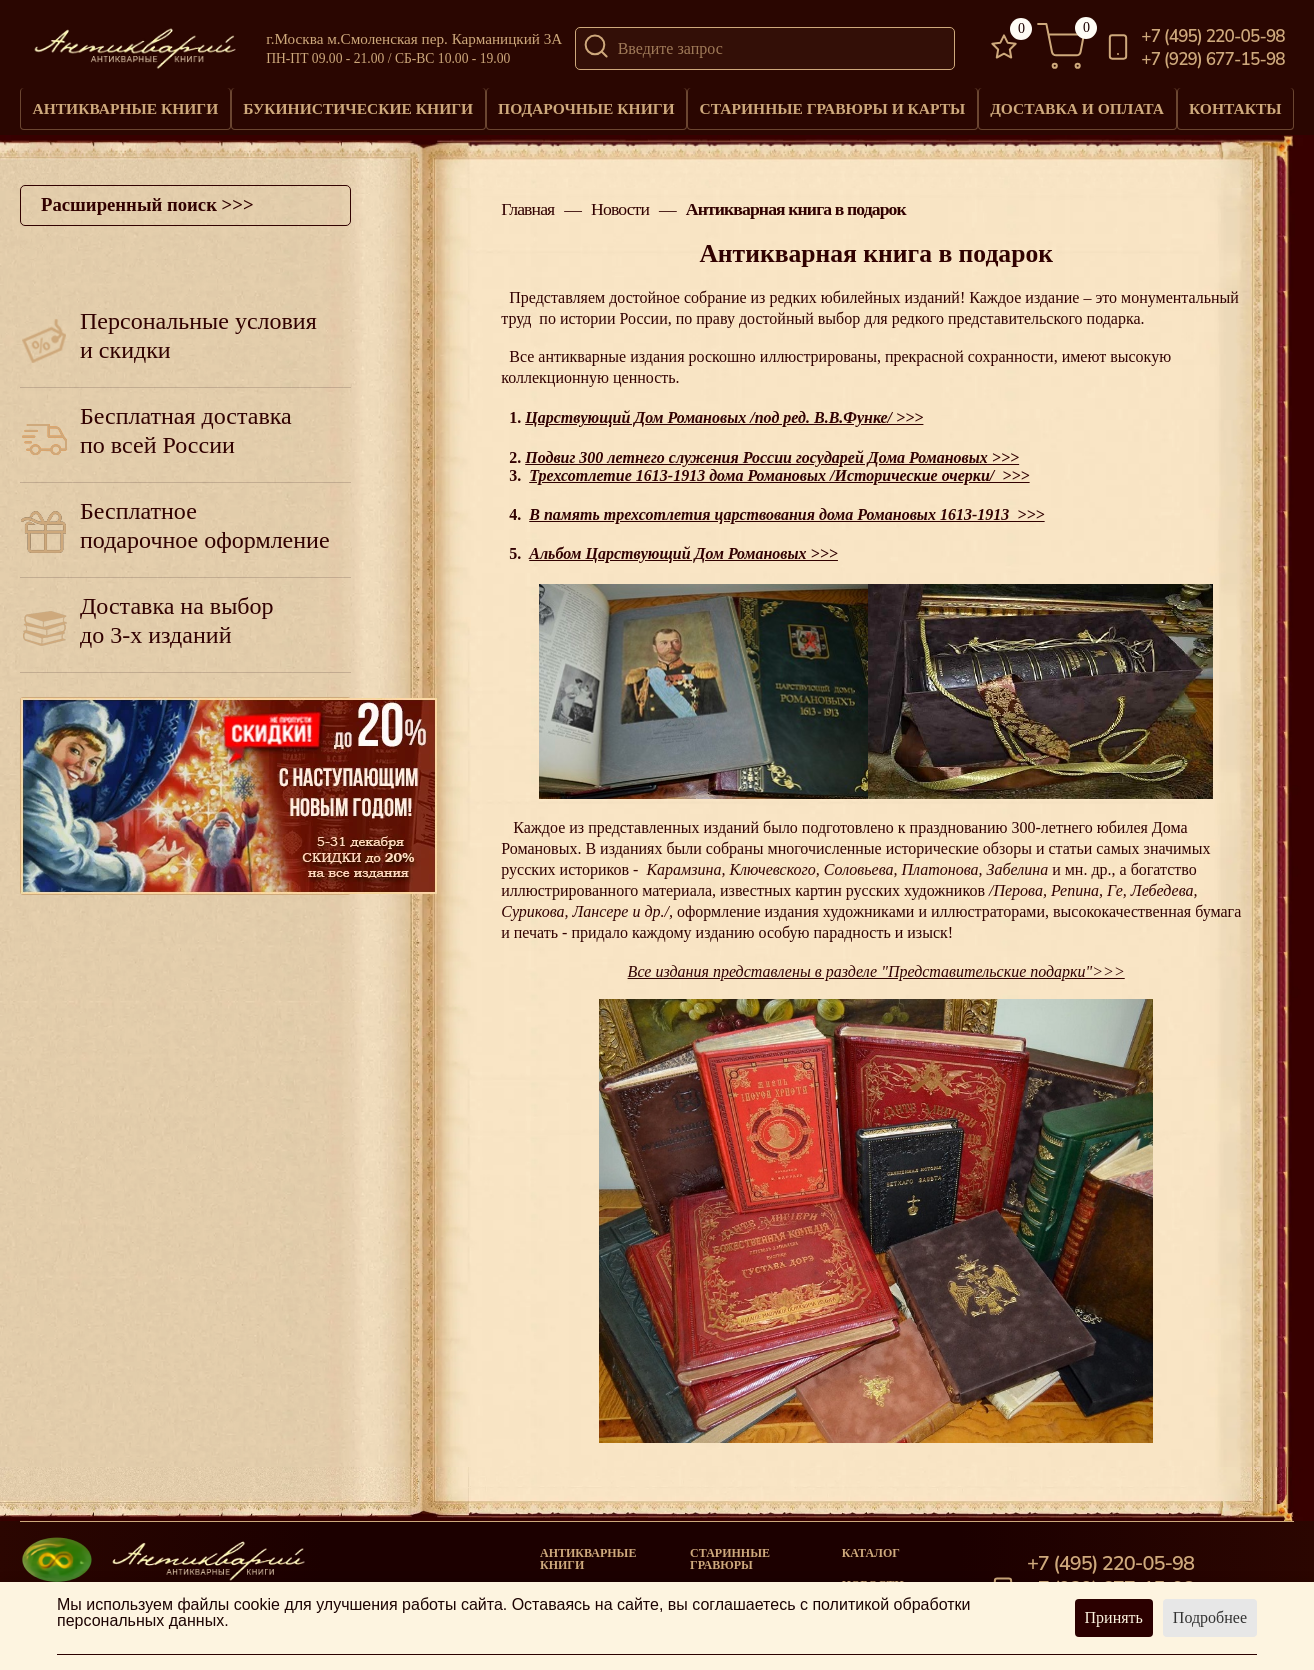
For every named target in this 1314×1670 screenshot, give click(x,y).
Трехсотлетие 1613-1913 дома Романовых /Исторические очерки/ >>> (779, 468)
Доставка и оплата (1073, 105)
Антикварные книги (125, 105)
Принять (1114, 1617)
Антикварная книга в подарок (796, 204)
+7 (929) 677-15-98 (1213, 59)
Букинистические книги (357, 105)
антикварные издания (611, 350)
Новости (620, 204)
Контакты (1233, 105)
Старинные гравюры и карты (829, 105)
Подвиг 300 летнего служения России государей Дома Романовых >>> (772, 450)
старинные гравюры (730, 1552)
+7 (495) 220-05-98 (1213, 36)
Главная (527, 204)
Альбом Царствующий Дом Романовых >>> (683, 547)
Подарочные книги (584, 105)
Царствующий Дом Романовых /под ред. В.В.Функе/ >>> (724, 411)
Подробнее (1210, 1617)
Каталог (871, 1546)
